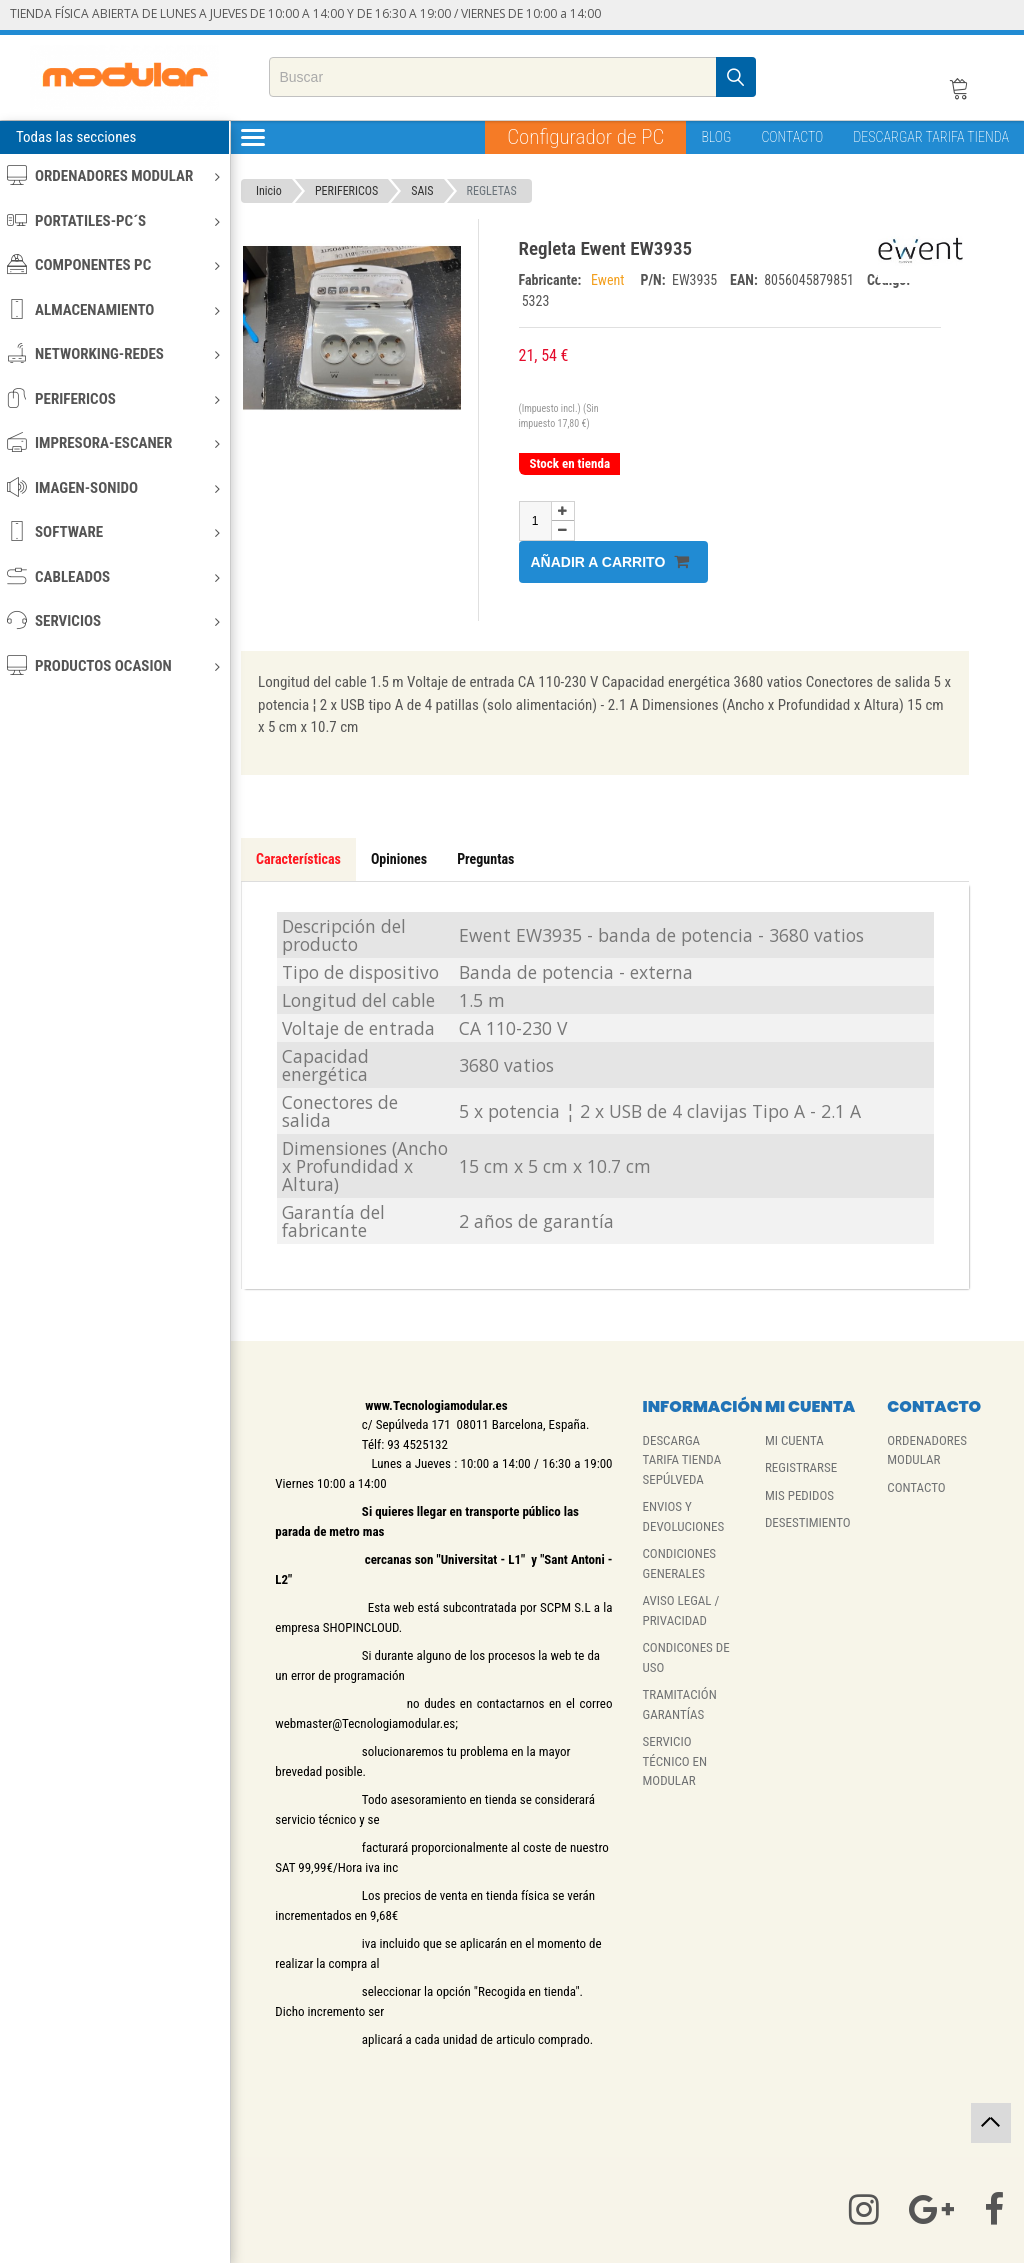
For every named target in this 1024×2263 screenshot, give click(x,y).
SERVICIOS (113, 620)
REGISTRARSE (801, 1467)
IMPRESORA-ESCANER (113, 442)
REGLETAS (492, 191)
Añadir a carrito (610, 561)
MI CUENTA (794, 1440)
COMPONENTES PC (113, 264)
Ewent (611, 280)
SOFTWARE (113, 531)
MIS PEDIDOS (799, 1495)
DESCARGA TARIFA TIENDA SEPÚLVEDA (682, 1460)
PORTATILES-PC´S (113, 220)
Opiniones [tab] (399, 859)
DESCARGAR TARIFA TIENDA (931, 137)
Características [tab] (298, 859)
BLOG (716, 137)
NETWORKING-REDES (113, 353)
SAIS (422, 191)
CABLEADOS (113, 576)
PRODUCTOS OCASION (113, 665)
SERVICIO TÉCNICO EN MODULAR (675, 1761)
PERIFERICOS (113, 398)
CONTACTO (792, 137)
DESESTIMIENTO (808, 1522)
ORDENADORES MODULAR (113, 175)
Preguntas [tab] (485, 859)
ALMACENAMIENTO (113, 309)
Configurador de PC (585, 137)
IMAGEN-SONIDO (113, 487)
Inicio (269, 191)
